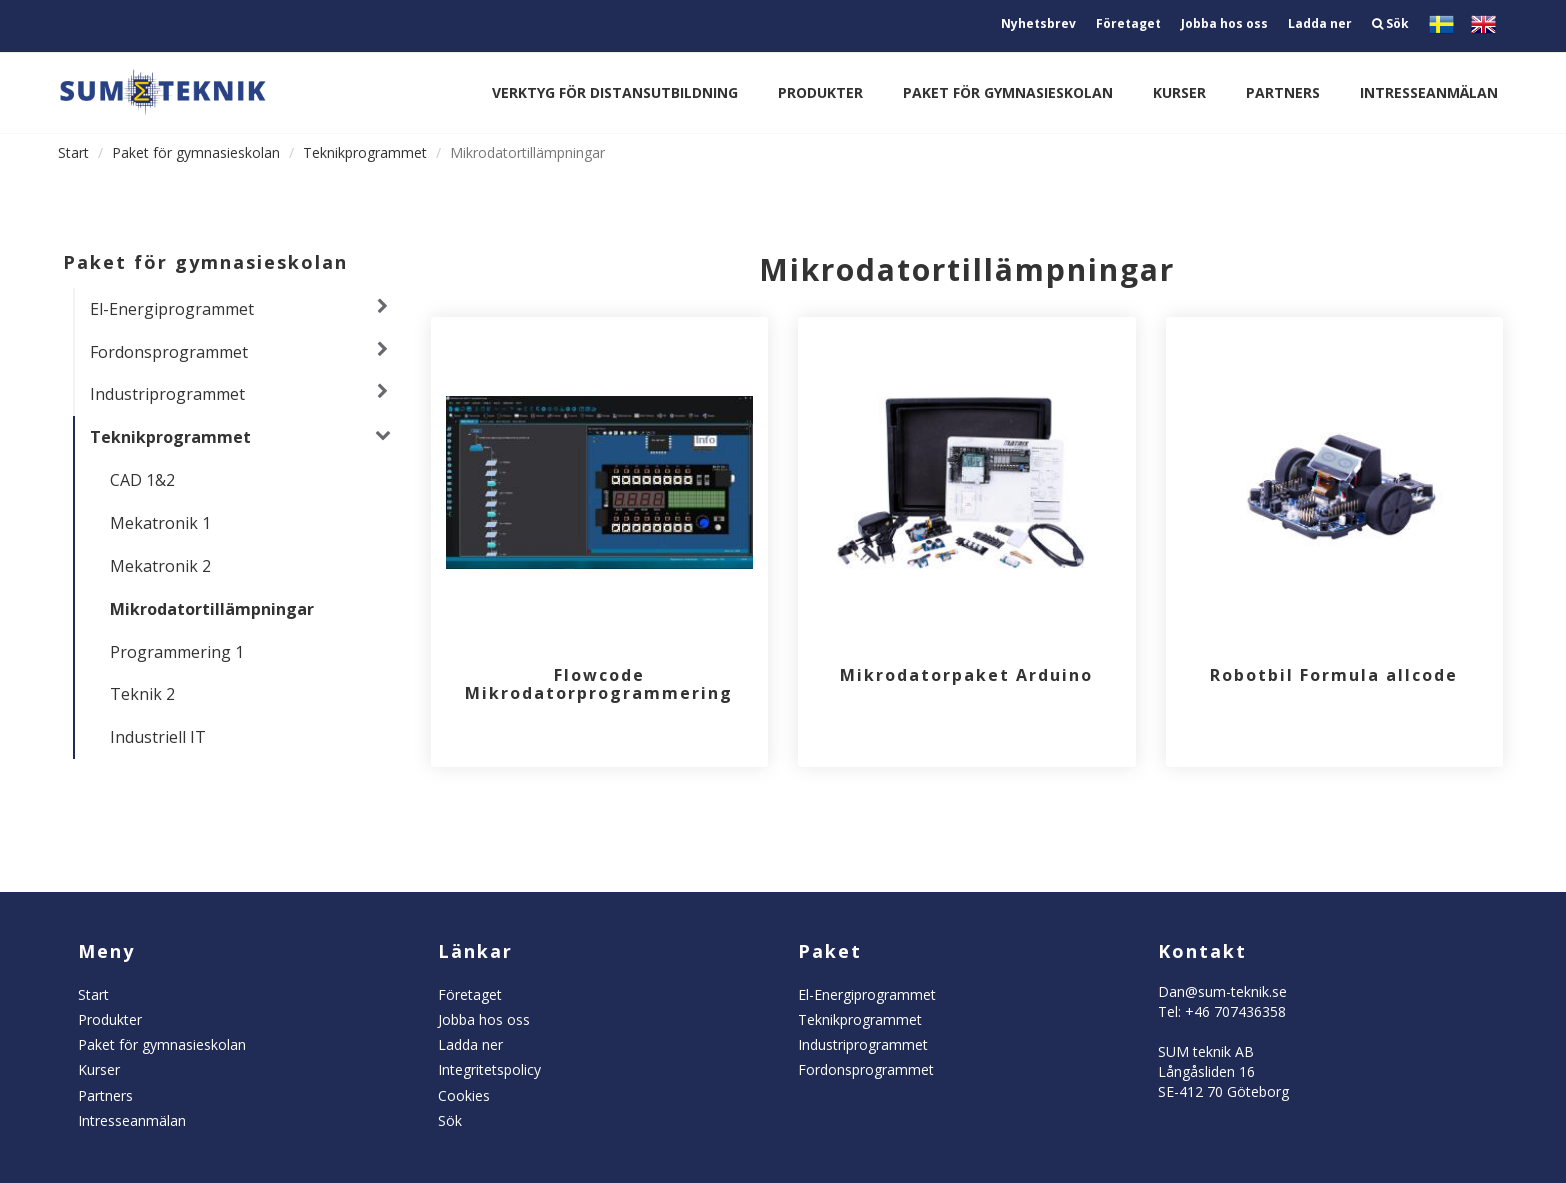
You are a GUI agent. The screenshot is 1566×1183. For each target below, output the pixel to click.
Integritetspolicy (489, 1069)
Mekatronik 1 (160, 523)
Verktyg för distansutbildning (615, 92)
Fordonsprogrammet (169, 352)
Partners (1283, 92)
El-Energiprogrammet (172, 309)
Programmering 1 (177, 652)
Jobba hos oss (1224, 23)
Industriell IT (158, 737)
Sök (1390, 23)
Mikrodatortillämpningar (212, 609)
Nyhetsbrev (1038, 23)
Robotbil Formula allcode (1334, 675)
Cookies (464, 1095)
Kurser (1179, 92)
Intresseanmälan (1429, 92)
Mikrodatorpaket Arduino (966, 675)
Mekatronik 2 (160, 566)
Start (73, 152)
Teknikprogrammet (365, 152)
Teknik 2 (142, 694)
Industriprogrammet (167, 394)
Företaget (1128, 23)
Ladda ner (1320, 23)
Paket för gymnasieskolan (1008, 92)
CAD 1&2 (142, 480)
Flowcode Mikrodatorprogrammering (599, 684)
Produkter (820, 92)
